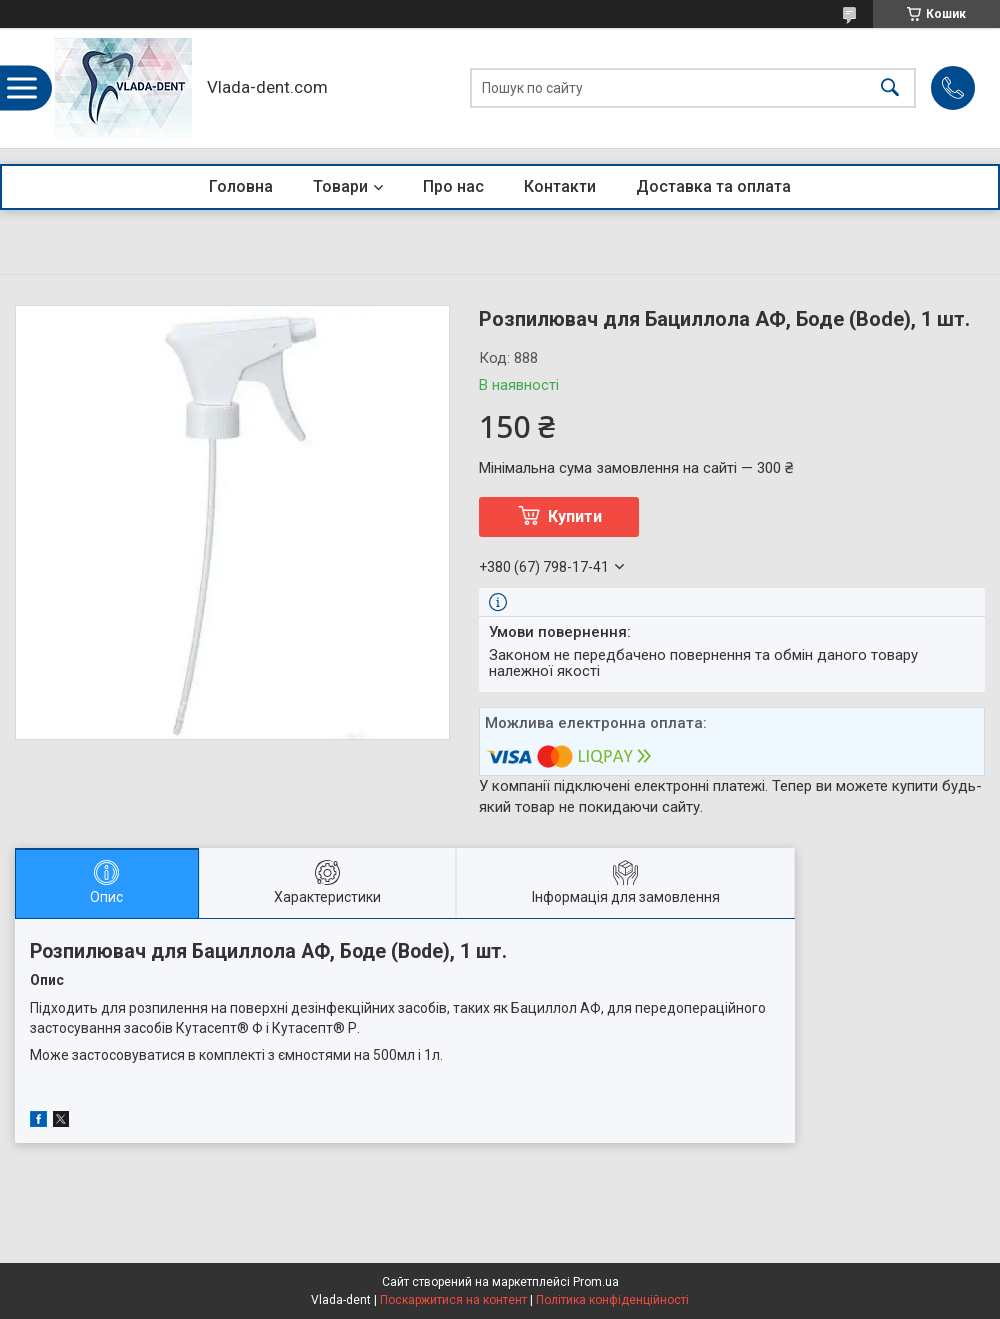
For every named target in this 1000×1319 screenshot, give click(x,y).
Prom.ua (596, 1282)
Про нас (453, 186)
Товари (340, 186)
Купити (575, 516)
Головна (241, 186)
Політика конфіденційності (612, 1300)
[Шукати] (890, 88)
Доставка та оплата (713, 186)
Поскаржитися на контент (453, 1300)
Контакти (560, 186)
